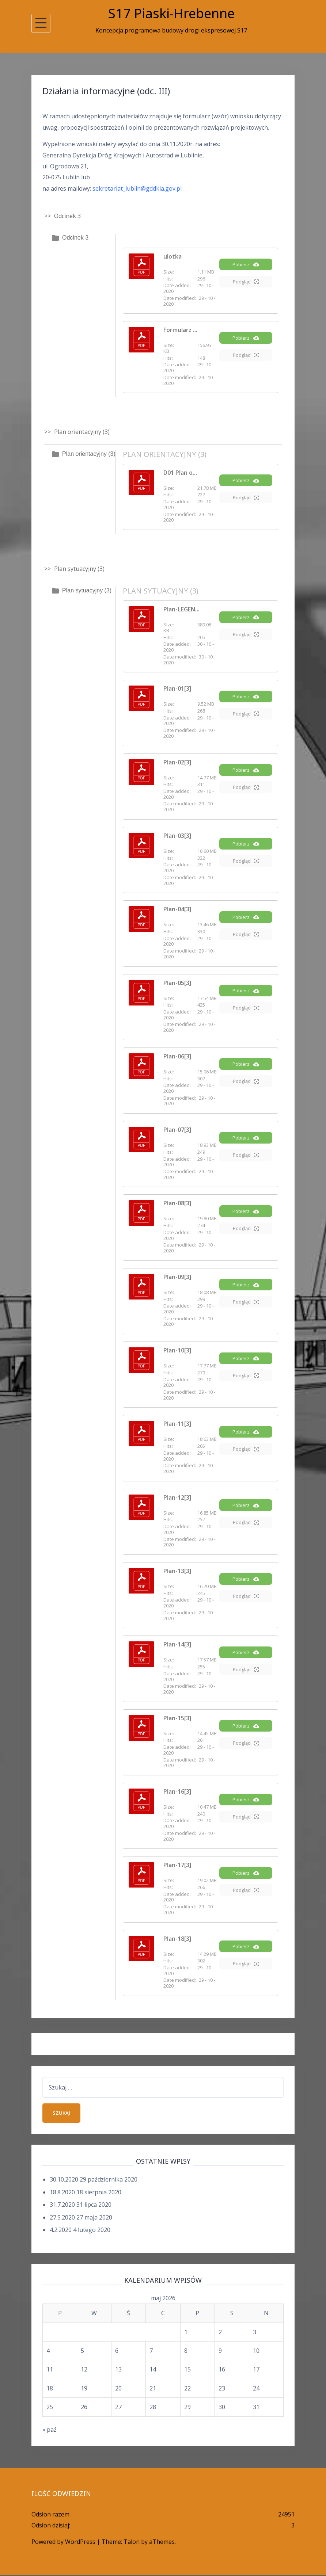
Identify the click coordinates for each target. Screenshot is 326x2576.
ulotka (172, 256)
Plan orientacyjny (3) (88, 454)
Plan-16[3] (177, 1791)
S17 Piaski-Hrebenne (171, 13)
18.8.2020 (62, 2193)
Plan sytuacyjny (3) (86, 590)
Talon (132, 2543)
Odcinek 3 (75, 237)
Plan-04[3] (177, 909)
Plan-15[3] (177, 1718)
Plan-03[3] (177, 836)
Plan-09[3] (177, 1277)
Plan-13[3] (177, 1571)
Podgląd (246, 285)
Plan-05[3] (177, 983)
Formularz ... (180, 330)
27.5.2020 (62, 2218)
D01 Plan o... (180, 473)
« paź (49, 2430)
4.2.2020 (61, 2230)
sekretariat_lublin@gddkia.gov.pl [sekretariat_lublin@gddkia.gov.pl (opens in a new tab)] (137, 188)
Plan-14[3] (177, 1644)
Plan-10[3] (177, 1350)
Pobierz (245, 267)
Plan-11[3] (177, 1424)
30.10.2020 (64, 2180)
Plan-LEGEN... (181, 609)
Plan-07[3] (177, 1130)
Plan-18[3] (177, 1939)
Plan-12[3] (177, 1497)
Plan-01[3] (177, 688)
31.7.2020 (62, 2205)
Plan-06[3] (177, 1056)
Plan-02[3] (177, 762)
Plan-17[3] (177, 1865)
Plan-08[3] (177, 1203)
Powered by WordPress (63, 2543)
